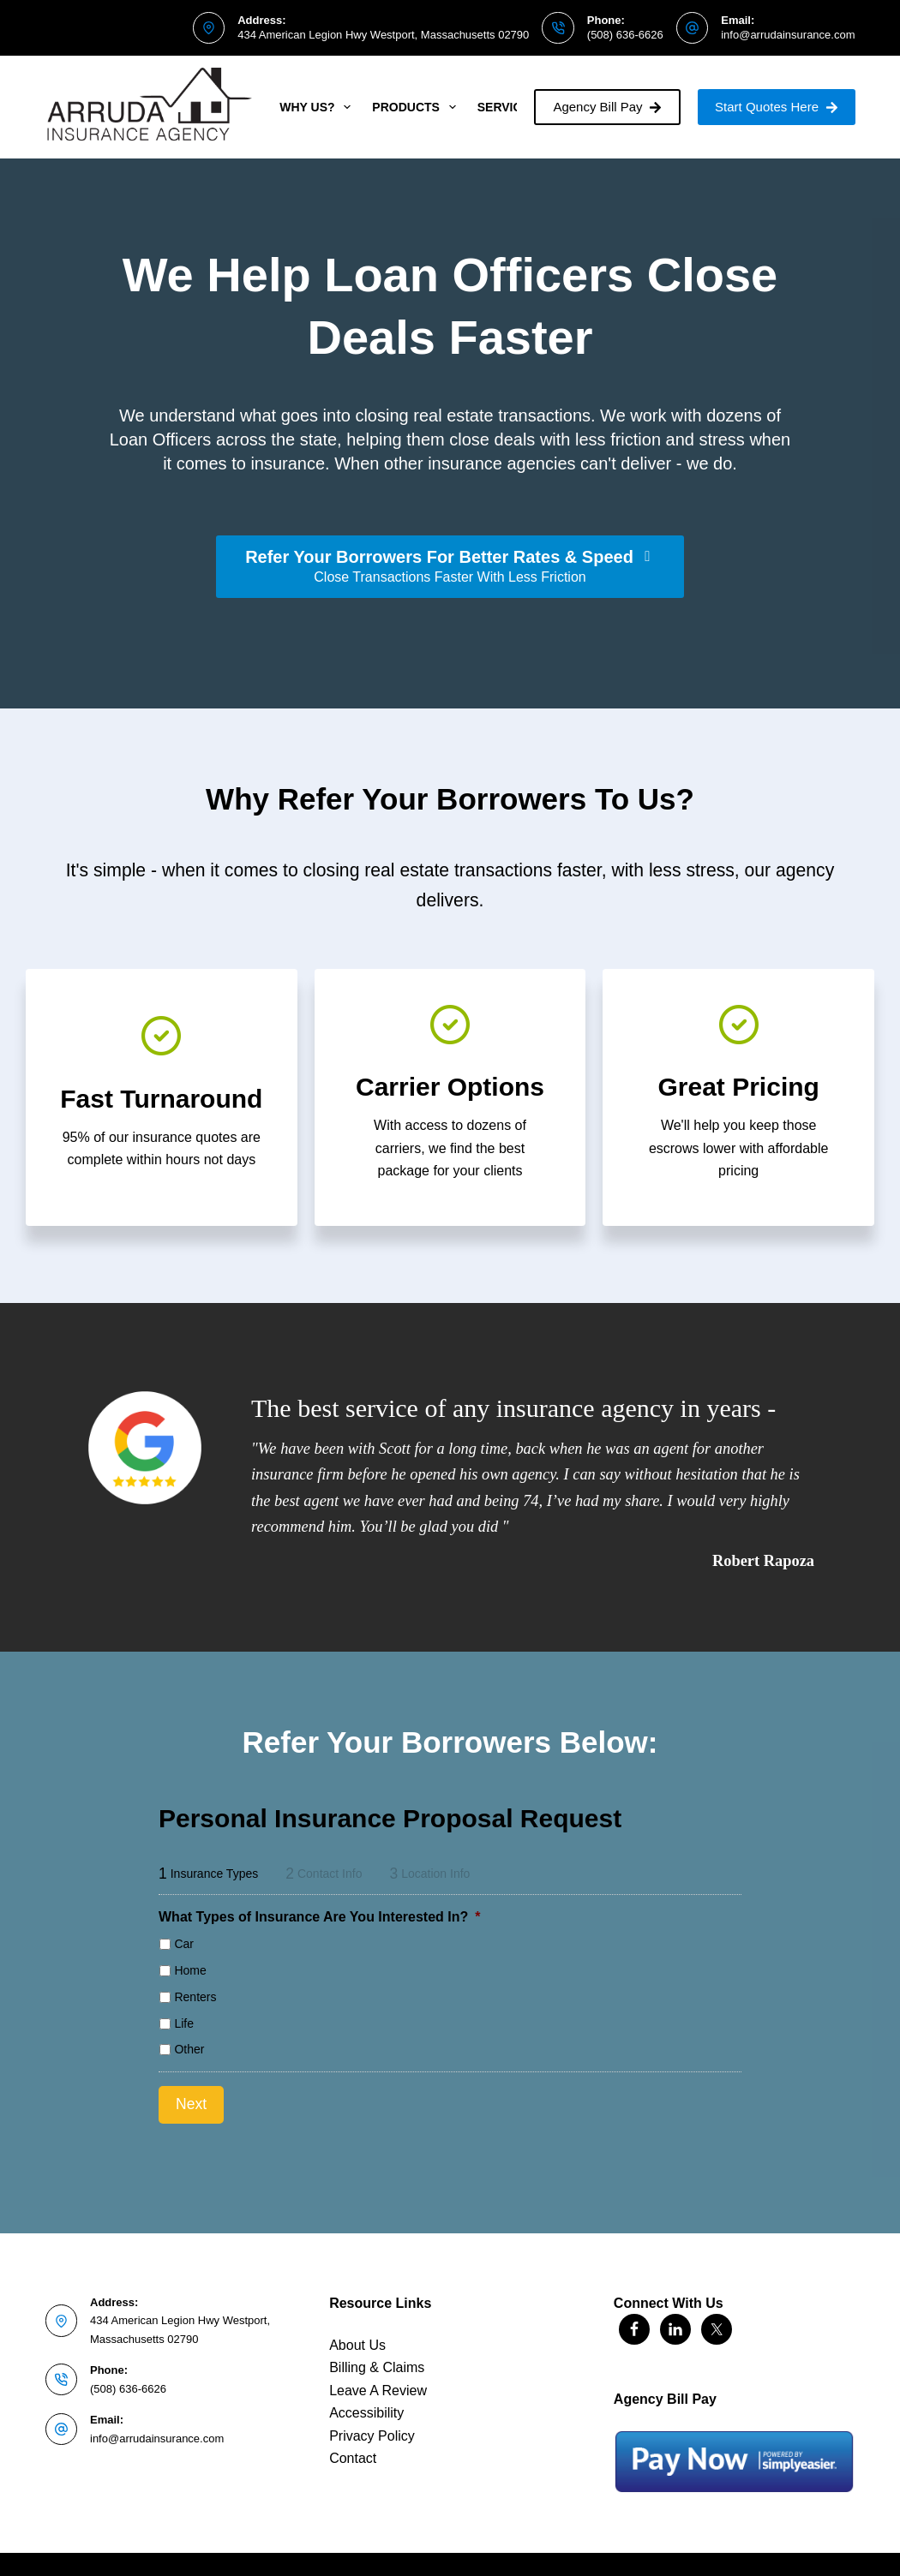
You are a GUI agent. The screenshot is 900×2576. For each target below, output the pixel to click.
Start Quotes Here (776, 106)
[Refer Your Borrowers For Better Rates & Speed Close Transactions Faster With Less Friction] (450, 567)
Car (184, 1944)
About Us (357, 2331)
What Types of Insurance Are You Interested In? (319, 1917)
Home (190, 1970)
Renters (195, 1997)
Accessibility (366, 2399)
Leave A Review (378, 2377)
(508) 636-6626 (625, 34)
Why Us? (318, 107)
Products (417, 107)
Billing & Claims (376, 2353)
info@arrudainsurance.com (788, 34)
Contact (352, 2444)
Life (184, 2023)
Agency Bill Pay (607, 106)
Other (189, 2049)
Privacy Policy (372, 2421)
